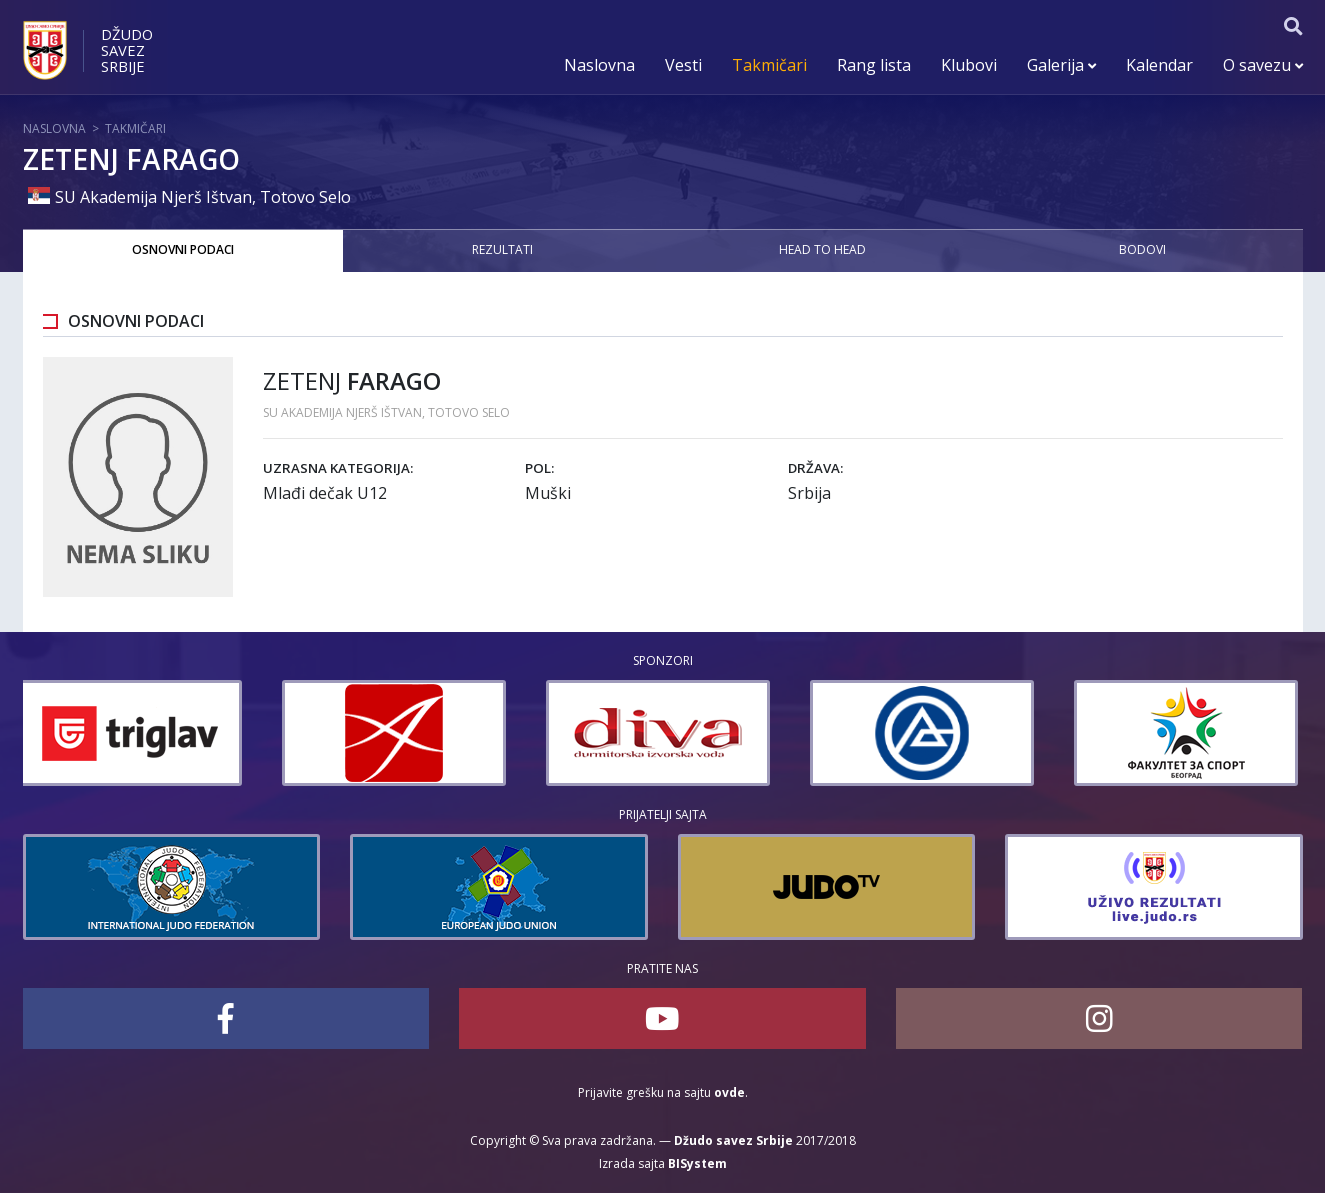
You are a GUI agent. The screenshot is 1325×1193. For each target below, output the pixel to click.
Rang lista (874, 65)
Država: (815, 468)
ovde (729, 1092)
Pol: (539, 468)
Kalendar (1159, 65)
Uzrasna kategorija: (338, 468)
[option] (135, 733)
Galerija (1061, 65)
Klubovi (969, 65)
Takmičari (769, 65)
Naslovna (599, 65)
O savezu (1263, 65)
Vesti (683, 65)
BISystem (697, 1163)
